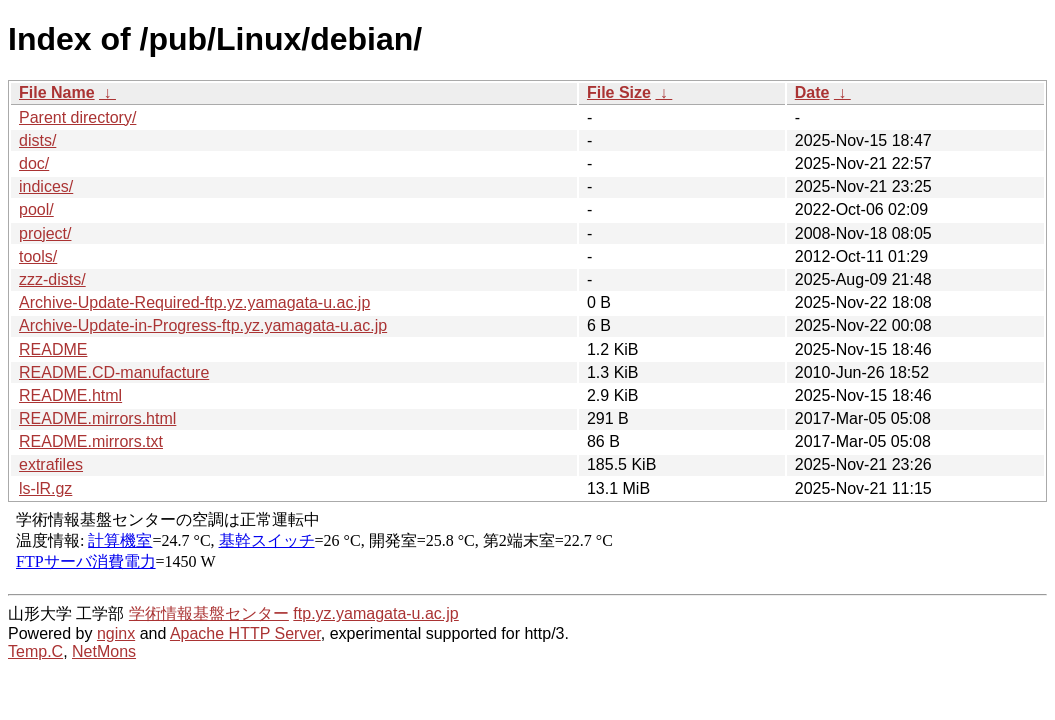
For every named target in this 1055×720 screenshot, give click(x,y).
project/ (45, 233)
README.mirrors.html (97, 418)
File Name (57, 92)
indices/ (46, 186)
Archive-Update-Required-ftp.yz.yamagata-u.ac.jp (194, 302)
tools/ (38, 256)
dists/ (37, 140)
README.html (70, 395)
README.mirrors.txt (91, 441)
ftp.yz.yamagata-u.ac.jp (375, 613)
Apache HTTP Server (245, 633)
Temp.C (35, 651)
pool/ (36, 209)
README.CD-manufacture (114, 372)
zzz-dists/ (52, 279)
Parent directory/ (77, 117)
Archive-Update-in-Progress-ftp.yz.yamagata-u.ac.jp (203, 325)
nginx (116, 633)
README (53, 349)
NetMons (104, 651)
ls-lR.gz (45, 488)
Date (812, 92)
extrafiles (51, 464)
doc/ (34, 163)
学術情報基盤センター (209, 613)
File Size (619, 92)
